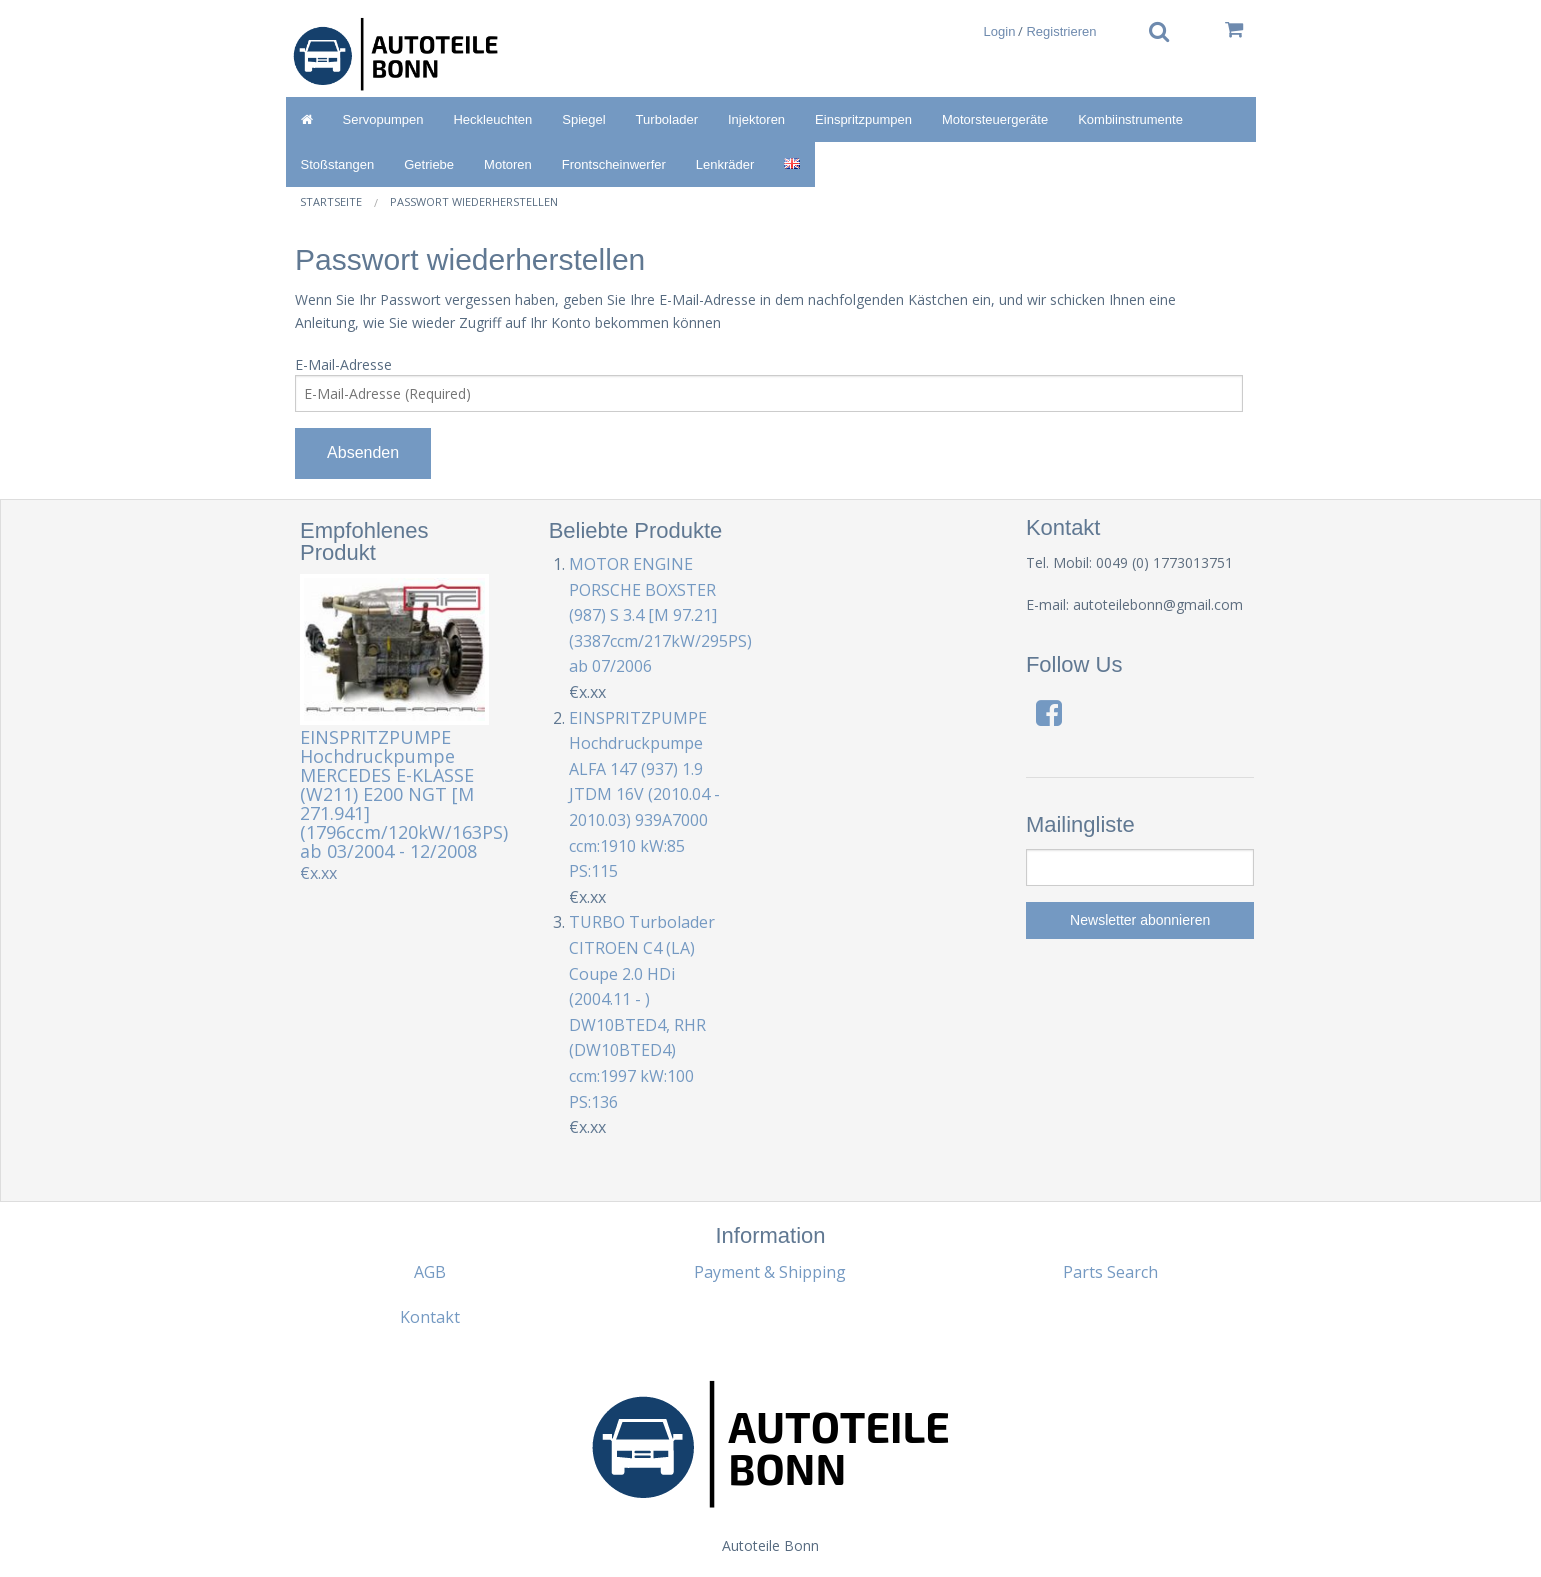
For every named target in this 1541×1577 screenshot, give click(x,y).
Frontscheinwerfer (614, 164)
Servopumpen (383, 119)
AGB (430, 1272)
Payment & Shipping (770, 1272)
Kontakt (430, 1317)
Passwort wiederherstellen (474, 201)
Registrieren (1061, 31)
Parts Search (1110, 1272)
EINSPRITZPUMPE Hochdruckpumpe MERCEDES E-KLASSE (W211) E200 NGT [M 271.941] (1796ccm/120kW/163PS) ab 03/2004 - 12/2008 (404, 794)
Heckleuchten (492, 119)
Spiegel (583, 119)
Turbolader (667, 119)
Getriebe (429, 164)
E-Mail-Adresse (343, 364)
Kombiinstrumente (1130, 119)
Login (1000, 31)
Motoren (508, 164)
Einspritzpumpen (863, 119)
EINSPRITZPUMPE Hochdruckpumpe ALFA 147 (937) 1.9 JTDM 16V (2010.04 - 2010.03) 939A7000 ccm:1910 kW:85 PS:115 (644, 795)
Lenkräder (725, 164)
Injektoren (756, 119)
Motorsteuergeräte (995, 119)
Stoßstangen (338, 164)
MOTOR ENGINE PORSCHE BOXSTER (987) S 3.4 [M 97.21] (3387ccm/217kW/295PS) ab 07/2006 (660, 615)
